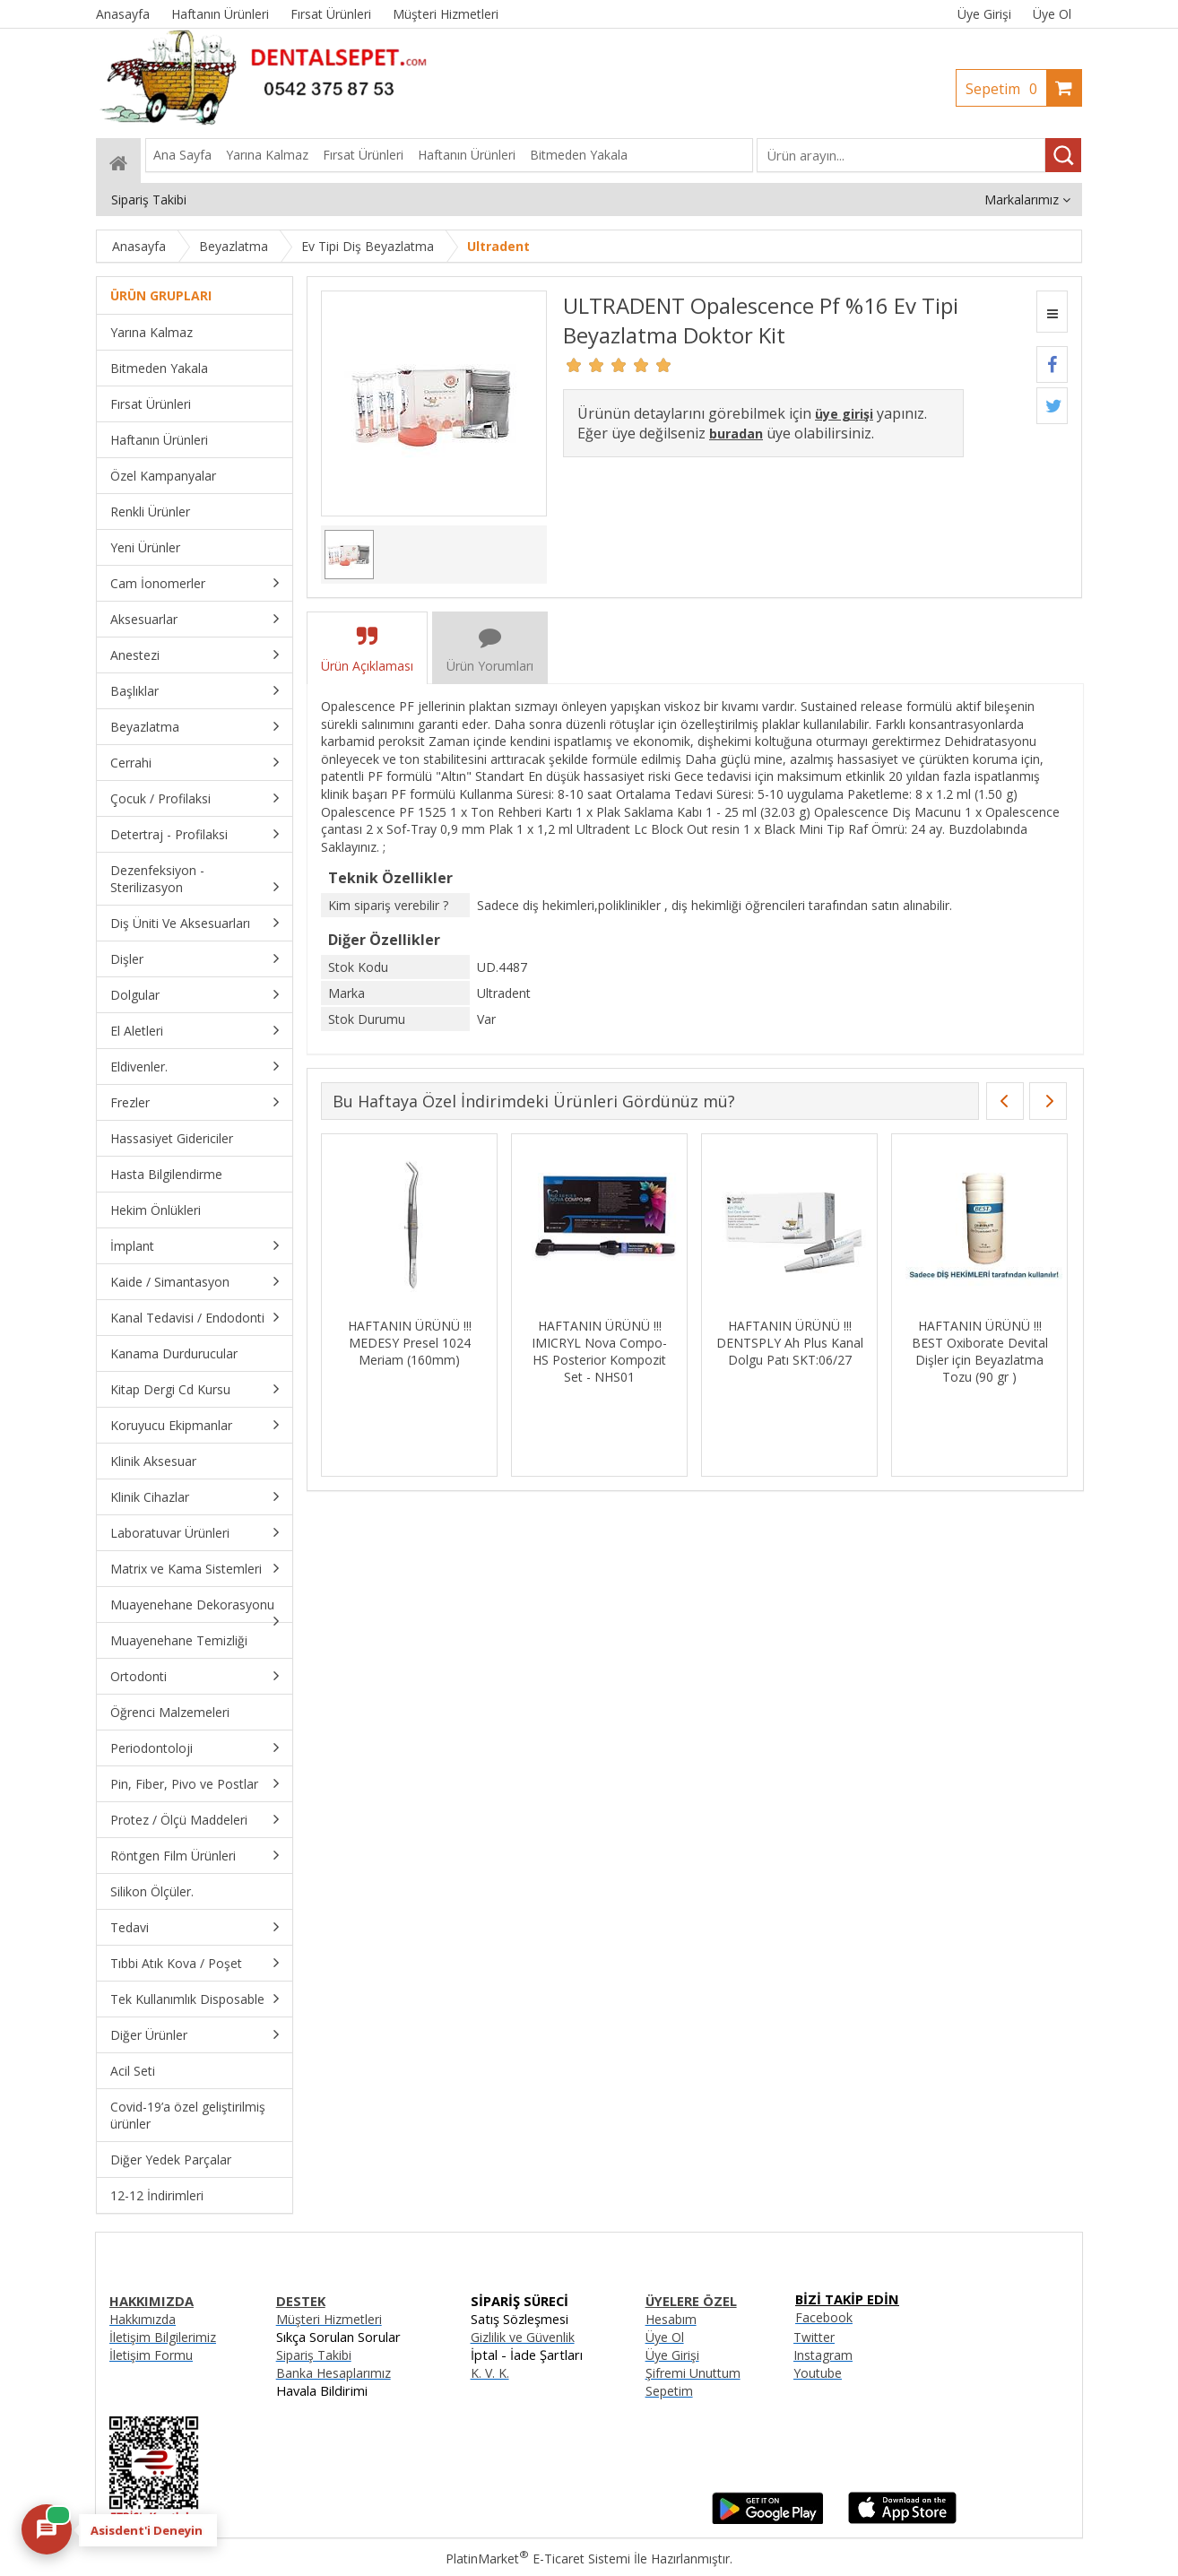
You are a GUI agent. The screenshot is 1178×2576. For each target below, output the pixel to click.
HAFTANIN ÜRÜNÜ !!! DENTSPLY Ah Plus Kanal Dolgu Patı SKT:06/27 (789, 1342)
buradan (736, 433)
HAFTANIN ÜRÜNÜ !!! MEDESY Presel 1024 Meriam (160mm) (410, 1342)
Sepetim (1006, 89)
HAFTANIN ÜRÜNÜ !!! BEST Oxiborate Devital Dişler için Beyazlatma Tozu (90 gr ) (980, 1351)
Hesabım (671, 2319)
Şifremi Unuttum (693, 2372)
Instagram (823, 2355)
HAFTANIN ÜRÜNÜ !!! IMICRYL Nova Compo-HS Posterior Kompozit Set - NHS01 (599, 1351)
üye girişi (844, 413)
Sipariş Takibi (313, 2355)
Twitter (814, 2337)
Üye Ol (1052, 13)
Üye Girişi (984, 13)
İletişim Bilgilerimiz (162, 2337)
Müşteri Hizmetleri (329, 2319)
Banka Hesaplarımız (333, 2372)
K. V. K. (490, 2372)
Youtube (817, 2372)
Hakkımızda (142, 2319)
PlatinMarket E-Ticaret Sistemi (538, 2558)
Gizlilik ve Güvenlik (523, 2337)
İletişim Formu (151, 2355)
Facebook (824, 2317)
